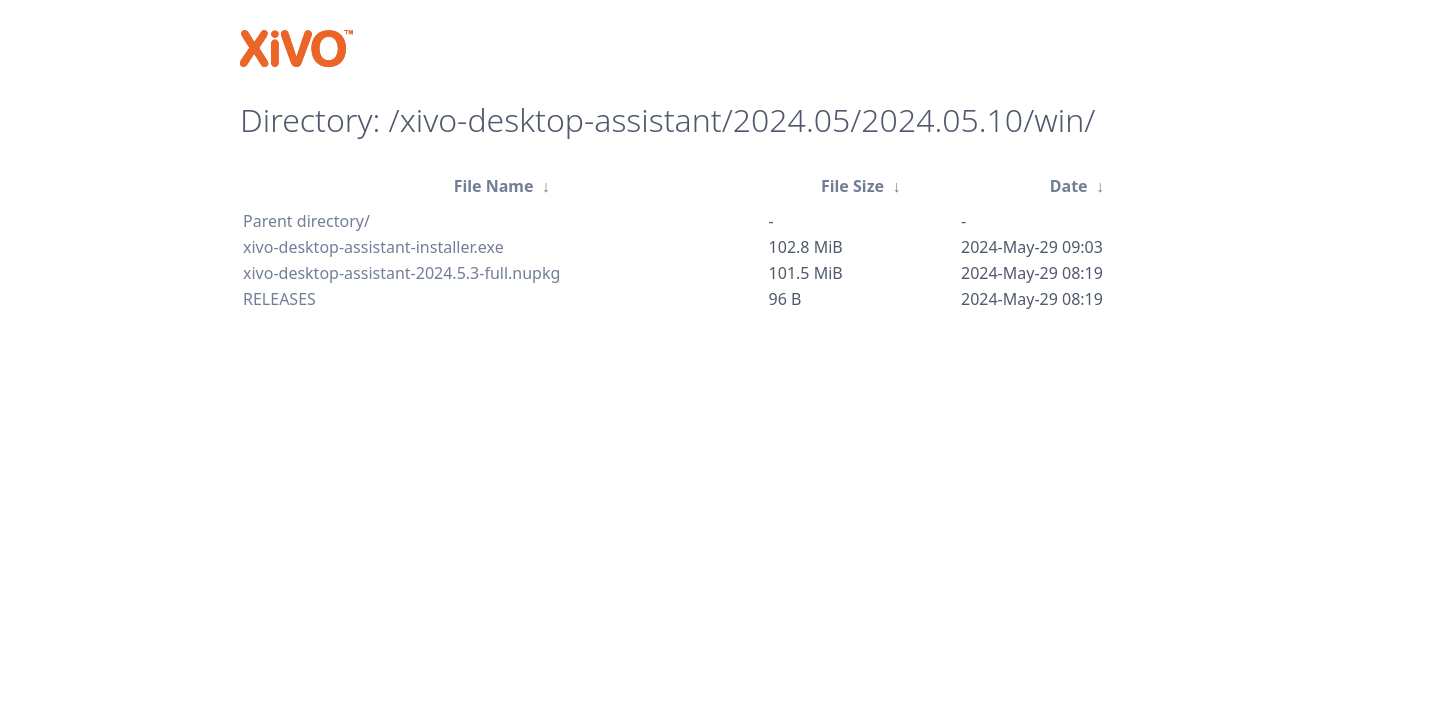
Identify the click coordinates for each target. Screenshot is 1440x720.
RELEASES (279, 299)
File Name (494, 186)
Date (1069, 186)
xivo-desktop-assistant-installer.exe (373, 247)
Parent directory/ (306, 221)
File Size (852, 186)
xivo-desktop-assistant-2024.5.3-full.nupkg (401, 273)
